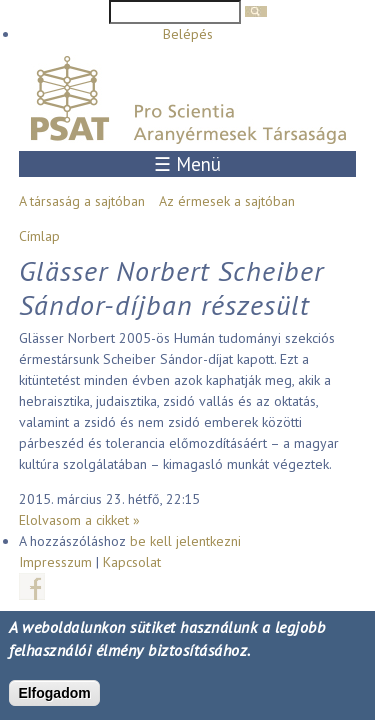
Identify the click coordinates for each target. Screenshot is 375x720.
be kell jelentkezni (185, 541)
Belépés (188, 34)
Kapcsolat (132, 562)
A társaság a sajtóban (82, 201)
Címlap (39, 236)
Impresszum (55, 562)
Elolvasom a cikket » (79, 520)
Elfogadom (54, 693)
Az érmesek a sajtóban (227, 201)
